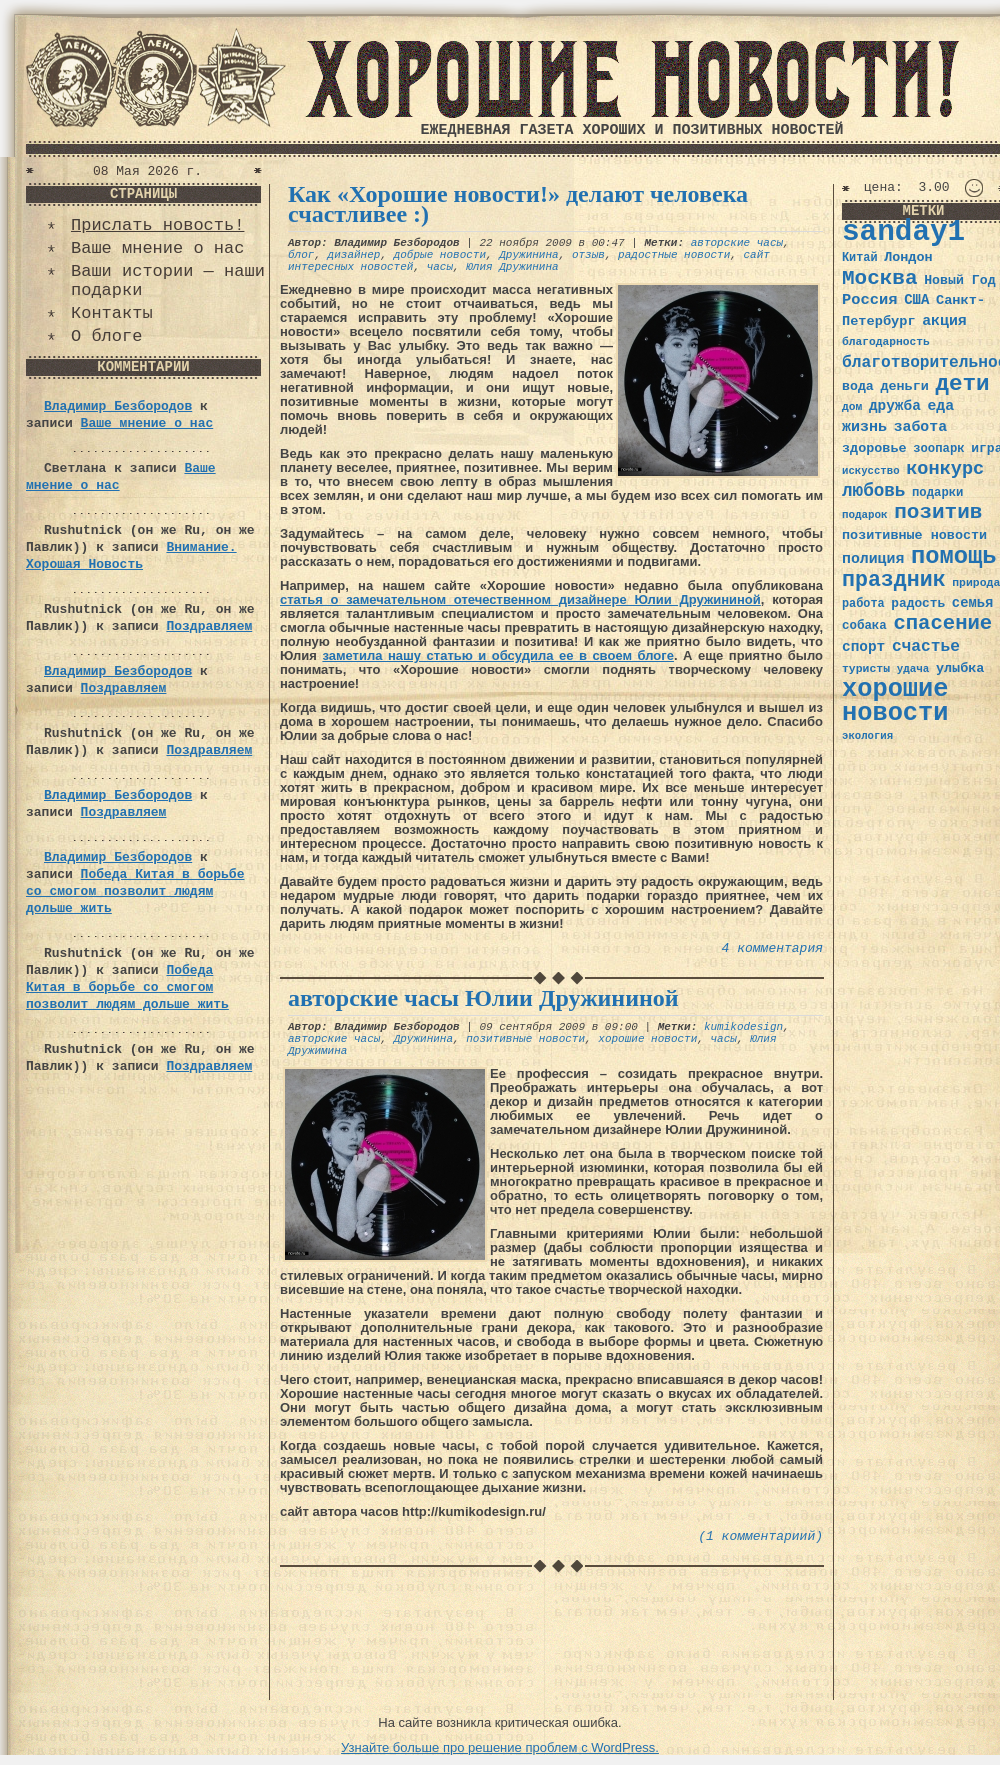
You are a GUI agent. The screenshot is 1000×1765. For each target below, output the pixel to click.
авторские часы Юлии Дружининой (483, 998)
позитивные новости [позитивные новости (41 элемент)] (914, 535)
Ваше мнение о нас (157, 248)
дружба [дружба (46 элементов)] (895, 406)
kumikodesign (743, 1027)
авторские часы (737, 243)
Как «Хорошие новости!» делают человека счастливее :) (518, 204)
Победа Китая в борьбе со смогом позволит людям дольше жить (135, 891)
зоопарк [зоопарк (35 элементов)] (938, 449)
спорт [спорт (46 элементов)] (863, 647)
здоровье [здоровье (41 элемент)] (874, 448)
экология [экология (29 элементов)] (867, 736)
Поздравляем (209, 626)
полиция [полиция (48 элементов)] (873, 559)
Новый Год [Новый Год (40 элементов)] (959, 280)
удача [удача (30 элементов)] (913, 669)
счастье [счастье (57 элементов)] (926, 646)
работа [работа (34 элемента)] (863, 604)
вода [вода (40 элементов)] (858, 386)
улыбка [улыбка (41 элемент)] (960, 668)
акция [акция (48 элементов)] (944, 321)
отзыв (588, 255)
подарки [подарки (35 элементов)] (937, 493)
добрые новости (440, 255)
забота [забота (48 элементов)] (920, 427)
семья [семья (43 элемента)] (973, 603)
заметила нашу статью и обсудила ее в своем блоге (498, 655)
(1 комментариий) (760, 1536)
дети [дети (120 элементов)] (962, 384)
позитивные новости (525, 1039)
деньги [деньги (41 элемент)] (904, 386)
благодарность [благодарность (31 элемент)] (886, 342)
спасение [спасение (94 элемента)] (942, 623)
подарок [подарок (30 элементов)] (865, 515)
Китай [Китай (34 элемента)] (860, 258)
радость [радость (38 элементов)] (918, 603)
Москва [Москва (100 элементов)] (880, 278)
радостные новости (674, 255)
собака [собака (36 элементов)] (864, 626)
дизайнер (354, 255)
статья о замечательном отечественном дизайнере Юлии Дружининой (520, 599)
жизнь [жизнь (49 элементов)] (864, 427)
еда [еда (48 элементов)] (940, 406)
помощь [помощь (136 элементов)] (954, 556)
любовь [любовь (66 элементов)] (873, 491)
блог (301, 255)
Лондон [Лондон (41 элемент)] (908, 257)
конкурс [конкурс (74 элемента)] (945, 469)
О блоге (106, 336)
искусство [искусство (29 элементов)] (871, 471)
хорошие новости (647, 1039)
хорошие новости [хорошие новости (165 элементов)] (895, 701)
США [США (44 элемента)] (916, 300)
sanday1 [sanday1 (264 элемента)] (903, 232)
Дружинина (528, 255)
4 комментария (772, 948)
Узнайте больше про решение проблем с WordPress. (500, 1747)
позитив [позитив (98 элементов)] (938, 512)
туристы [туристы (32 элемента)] (866, 668)
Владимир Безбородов (118, 406)
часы (440, 267)
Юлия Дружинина (512, 267)
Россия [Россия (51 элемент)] (870, 300)
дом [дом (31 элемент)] (852, 407)
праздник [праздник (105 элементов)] (894, 580)
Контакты (112, 313)
